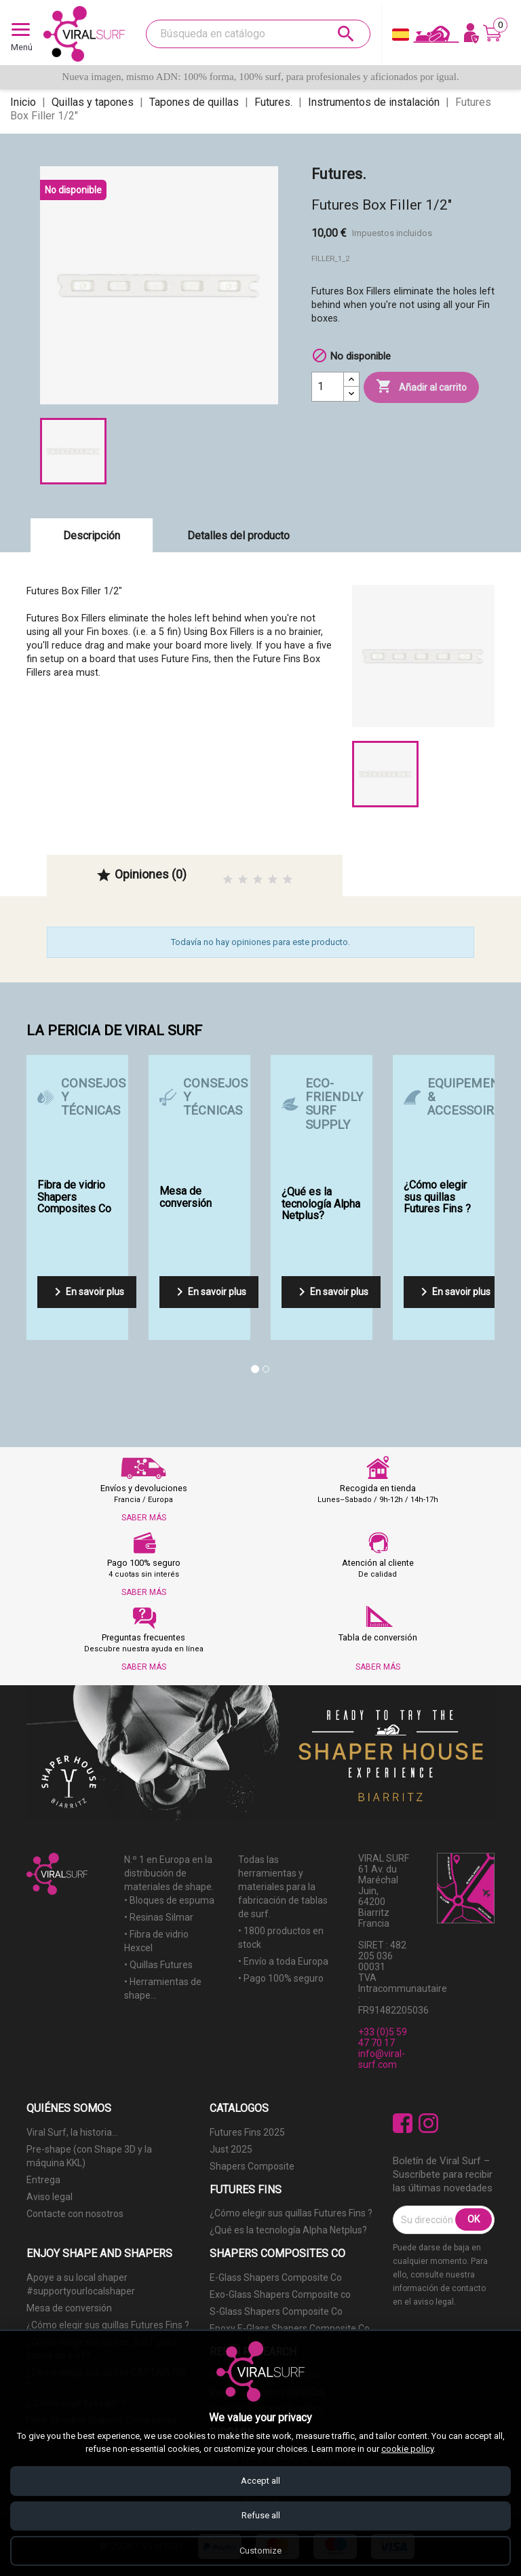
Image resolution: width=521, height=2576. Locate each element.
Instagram (428, 2123)
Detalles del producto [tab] (238, 535)
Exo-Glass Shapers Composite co (280, 2294)
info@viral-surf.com (381, 2059)
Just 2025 (231, 2149)
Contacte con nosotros (74, 2213)
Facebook (402, 2123)
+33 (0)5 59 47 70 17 (382, 2037)
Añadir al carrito (421, 387)
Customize (260, 2550)
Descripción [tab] (91, 535)
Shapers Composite (252, 2166)
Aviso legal (49, 2196)
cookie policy (407, 2449)
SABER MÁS (143, 1517)
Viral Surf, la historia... (72, 2132)
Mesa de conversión (69, 2308)
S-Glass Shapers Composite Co (276, 2311)
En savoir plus (87, 1292)
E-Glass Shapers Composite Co (276, 2277)
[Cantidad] (327, 387)
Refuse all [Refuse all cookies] (261, 2515)
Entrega (43, 2179)
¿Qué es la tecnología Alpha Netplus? (288, 2230)
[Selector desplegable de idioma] (400, 38)
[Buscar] (258, 34)
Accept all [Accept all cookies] (260, 2480)
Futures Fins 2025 (247, 2132)
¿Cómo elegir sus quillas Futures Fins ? (291, 2213)
